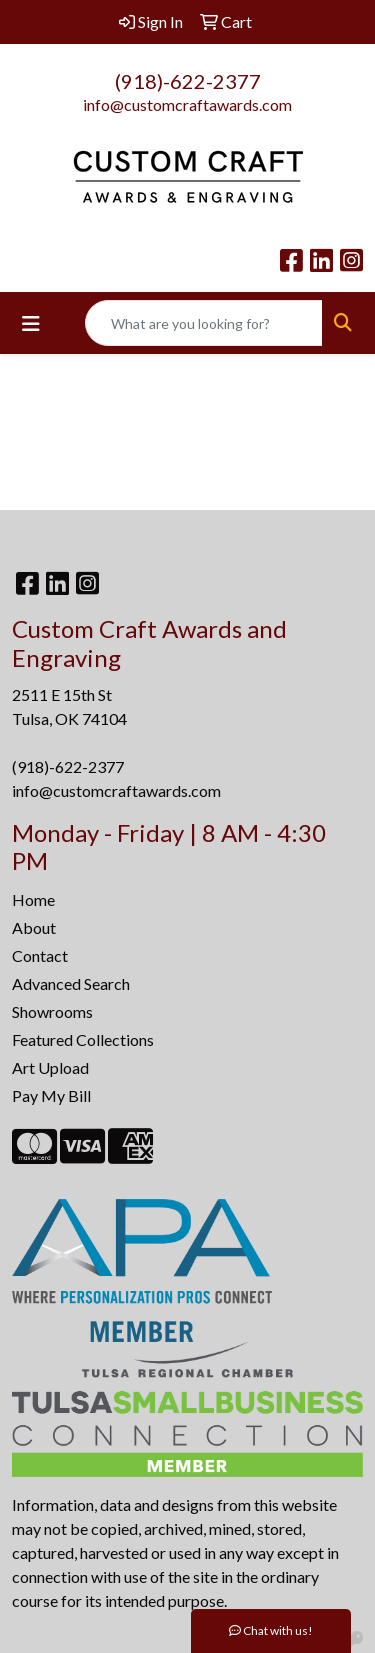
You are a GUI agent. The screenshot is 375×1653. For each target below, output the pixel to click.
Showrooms (52, 1011)
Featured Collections (83, 1039)
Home (33, 899)
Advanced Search (71, 983)
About (34, 927)
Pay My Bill (51, 1095)
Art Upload (50, 1067)
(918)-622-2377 (188, 81)
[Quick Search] (204, 323)
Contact (40, 955)
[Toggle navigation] (31, 323)
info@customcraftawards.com (187, 104)
